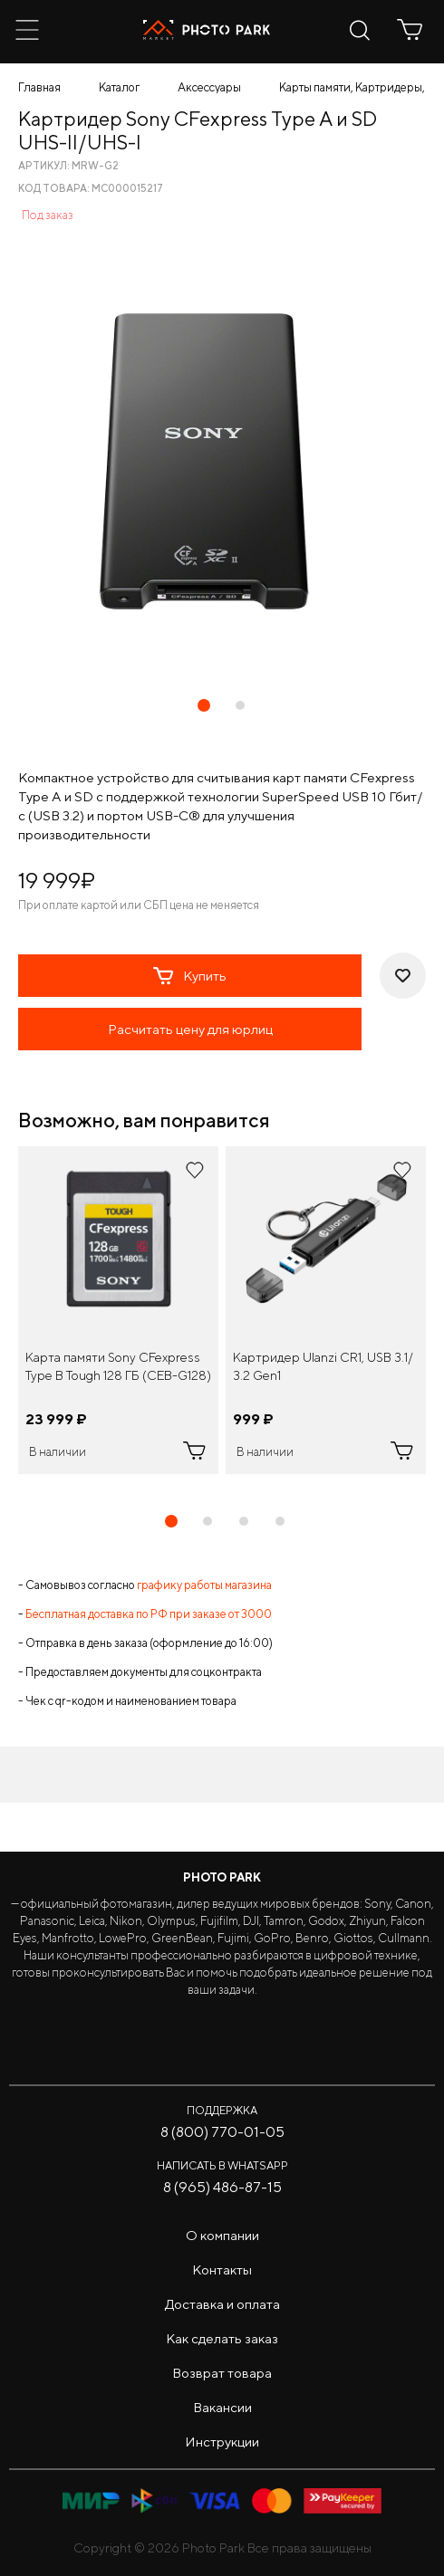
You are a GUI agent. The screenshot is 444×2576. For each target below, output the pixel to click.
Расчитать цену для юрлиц (190, 1029)
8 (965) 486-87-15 (222, 2187)
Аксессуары (209, 87)
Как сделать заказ (222, 2338)
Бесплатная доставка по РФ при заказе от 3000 (148, 1614)
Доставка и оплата (222, 2304)
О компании (222, 2235)
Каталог (119, 87)
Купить (190, 976)
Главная (39, 87)
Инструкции (222, 2441)
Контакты (222, 2269)
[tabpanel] (118, 1310)
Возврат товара (222, 2372)
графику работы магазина (204, 1585)
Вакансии (222, 2407)
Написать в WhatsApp (222, 2165)
